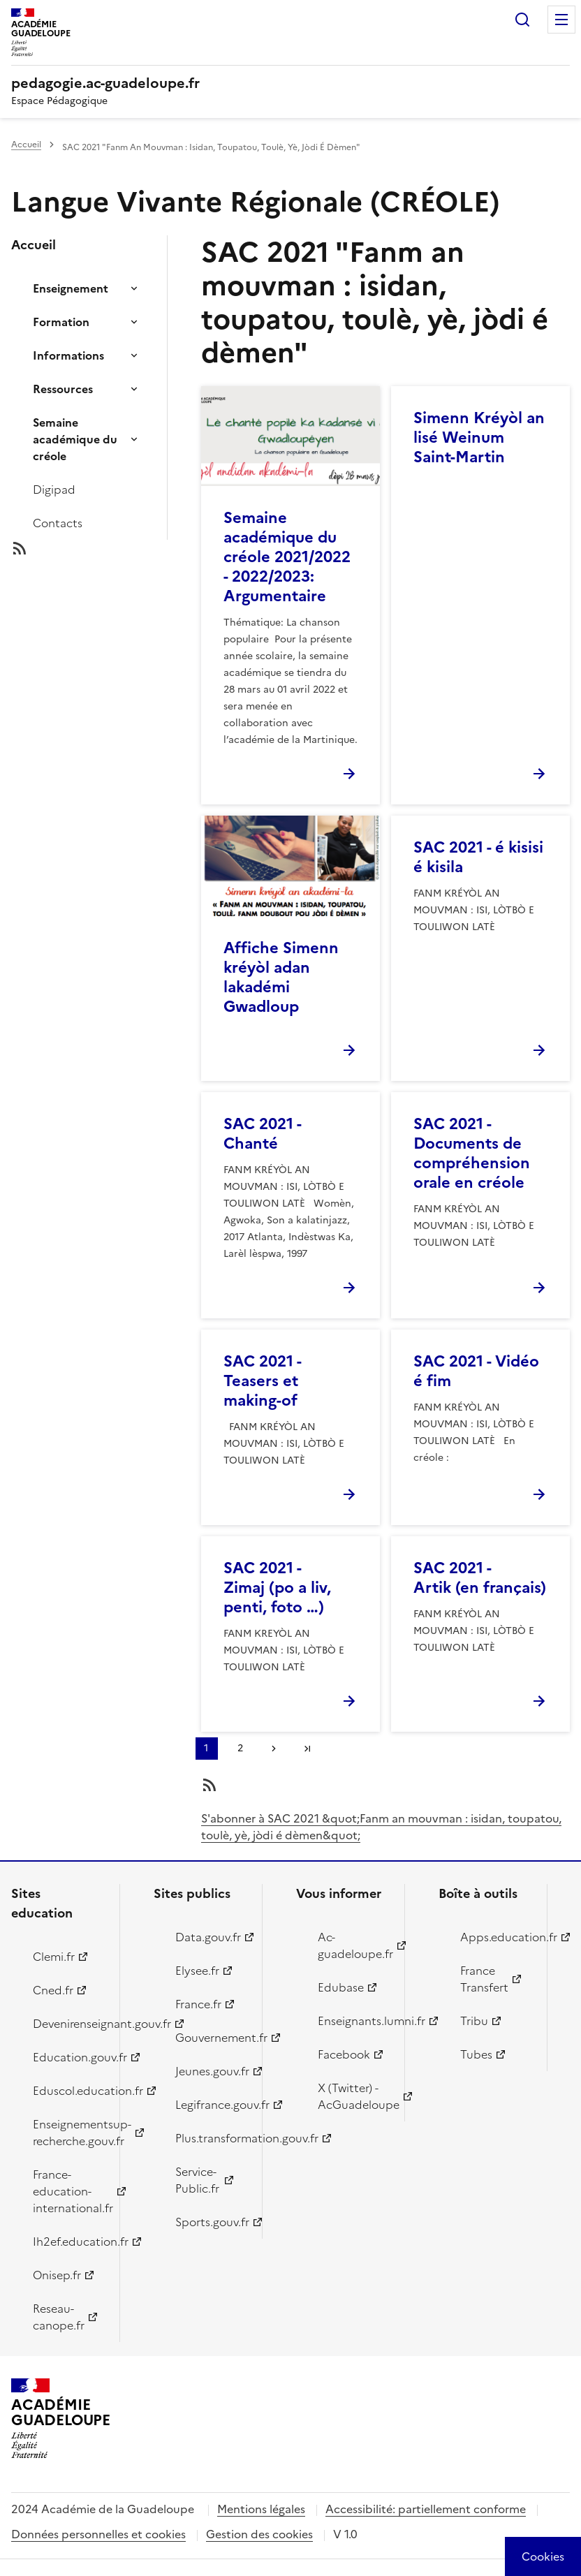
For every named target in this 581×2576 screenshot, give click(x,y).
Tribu (474, 2020)
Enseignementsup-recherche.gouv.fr (68, 2132)
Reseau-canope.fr (58, 2317)
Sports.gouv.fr (210, 2222)
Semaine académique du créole (75, 439)
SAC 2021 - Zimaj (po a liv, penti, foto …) (277, 1587)
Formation (61, 322)
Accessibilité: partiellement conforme (425, 2509)
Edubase (341, 1987)
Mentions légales (261, 2509)
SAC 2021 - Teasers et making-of (262, 1381)
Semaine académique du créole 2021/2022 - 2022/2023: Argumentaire (287, 557)
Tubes (476, 2054)
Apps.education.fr (495, 1937)
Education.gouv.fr (68, 2057)
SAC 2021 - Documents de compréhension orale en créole (471, 1153)
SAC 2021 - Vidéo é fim (476, 1371)
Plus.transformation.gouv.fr (210, 2138)
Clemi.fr (54, 1956)
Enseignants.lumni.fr (353, 2020)
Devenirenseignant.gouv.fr (68, 2023)
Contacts (57, 523)
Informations (68, 355)
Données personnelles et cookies (98, 2534)
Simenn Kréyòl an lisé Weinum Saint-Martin (479, 437)
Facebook (344, 2054)
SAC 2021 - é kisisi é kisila (478, 857)
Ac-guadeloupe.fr (353, 1945)
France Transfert (484, 1979)
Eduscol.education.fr (68, 2090)
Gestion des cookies (259, 2534)
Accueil (26, 144)
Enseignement (70, 288)
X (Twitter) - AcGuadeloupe (353, 2096)
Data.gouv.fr (208, 1937)
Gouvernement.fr (210, 2037)
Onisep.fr (57, 2275)
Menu (561, 20)
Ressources (63, 389)
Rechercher (522, 20)
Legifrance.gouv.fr (210, 2104)
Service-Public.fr (197, 2180)
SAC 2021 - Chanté (262, 1133)
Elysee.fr (197, 1970)
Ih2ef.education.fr (68, 2241)
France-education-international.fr (68, 2191)
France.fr (198, 2004)
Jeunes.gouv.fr (210, 2071)
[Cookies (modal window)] (543, 2556)
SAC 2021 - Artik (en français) (479, 1577)
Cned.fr (53, 1990)
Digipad (54, 489)
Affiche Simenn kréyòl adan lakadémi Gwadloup (281, 977)
